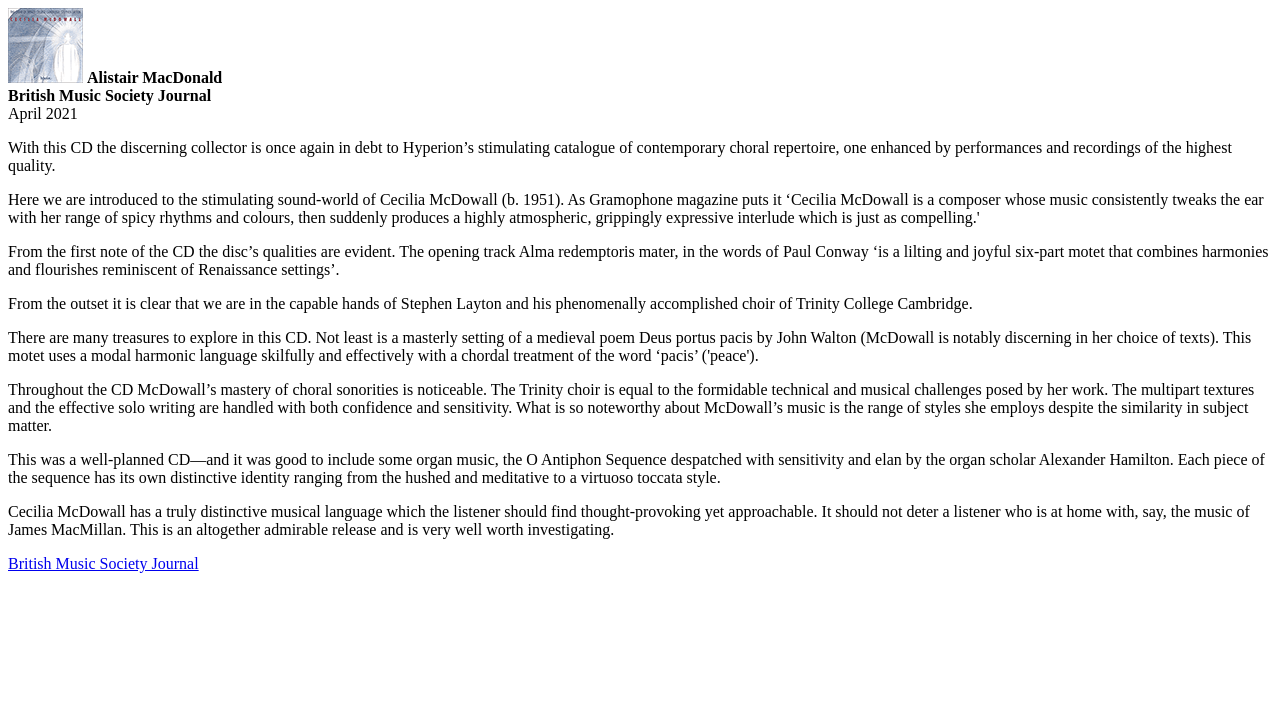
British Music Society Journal (103, 563)
